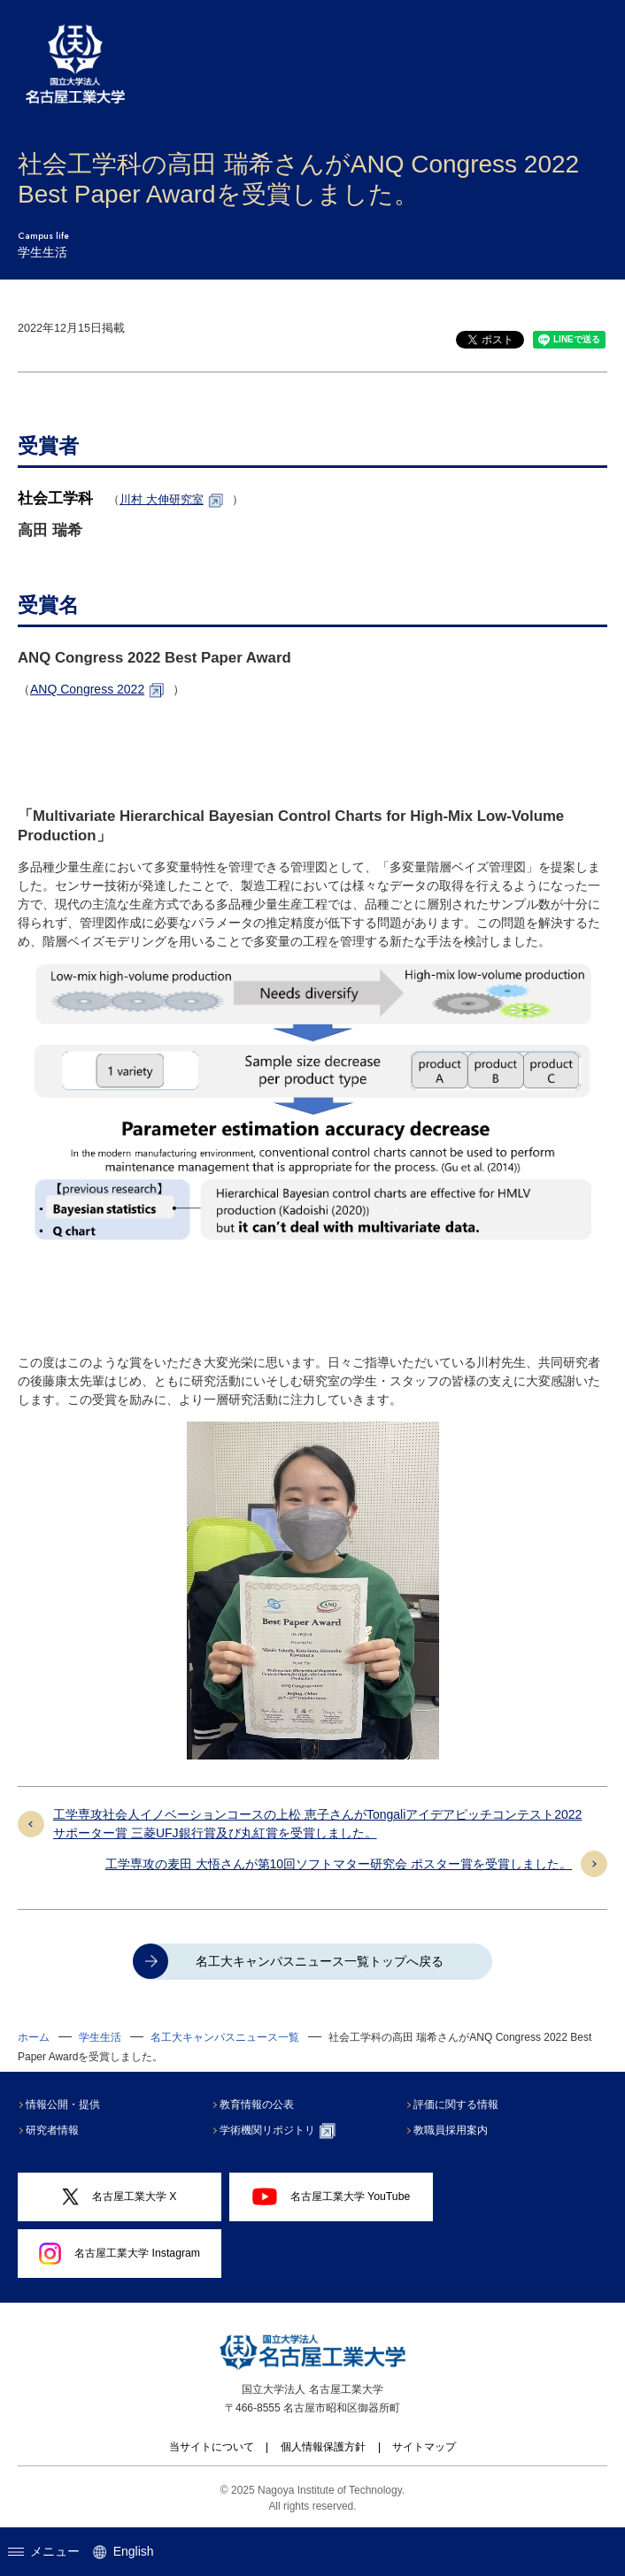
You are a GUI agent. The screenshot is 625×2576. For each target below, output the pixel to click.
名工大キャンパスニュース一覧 (224, 2037)
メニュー (44, 2551)
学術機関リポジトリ (279, 2131)
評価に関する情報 (457, 2104)
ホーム (34, 2037)
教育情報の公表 (258, 2104)
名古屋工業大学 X (119, 2197)
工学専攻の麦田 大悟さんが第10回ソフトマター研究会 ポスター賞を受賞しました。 (338, 1864)
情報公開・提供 (64, 2104)
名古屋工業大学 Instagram (119, 2254)
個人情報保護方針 (323, 2447)
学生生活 (100, 2037)
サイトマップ (424, 2447)
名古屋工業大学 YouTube (331, 2196)
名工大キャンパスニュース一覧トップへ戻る (320, 1961)
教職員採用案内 (452, 2130)
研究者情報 (54, 2130)
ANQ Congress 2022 (87, 689)
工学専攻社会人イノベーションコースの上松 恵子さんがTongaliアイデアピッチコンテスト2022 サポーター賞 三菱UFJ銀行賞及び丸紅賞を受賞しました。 (317, 1823)
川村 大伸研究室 (162, 499)
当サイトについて (211, 2447)
